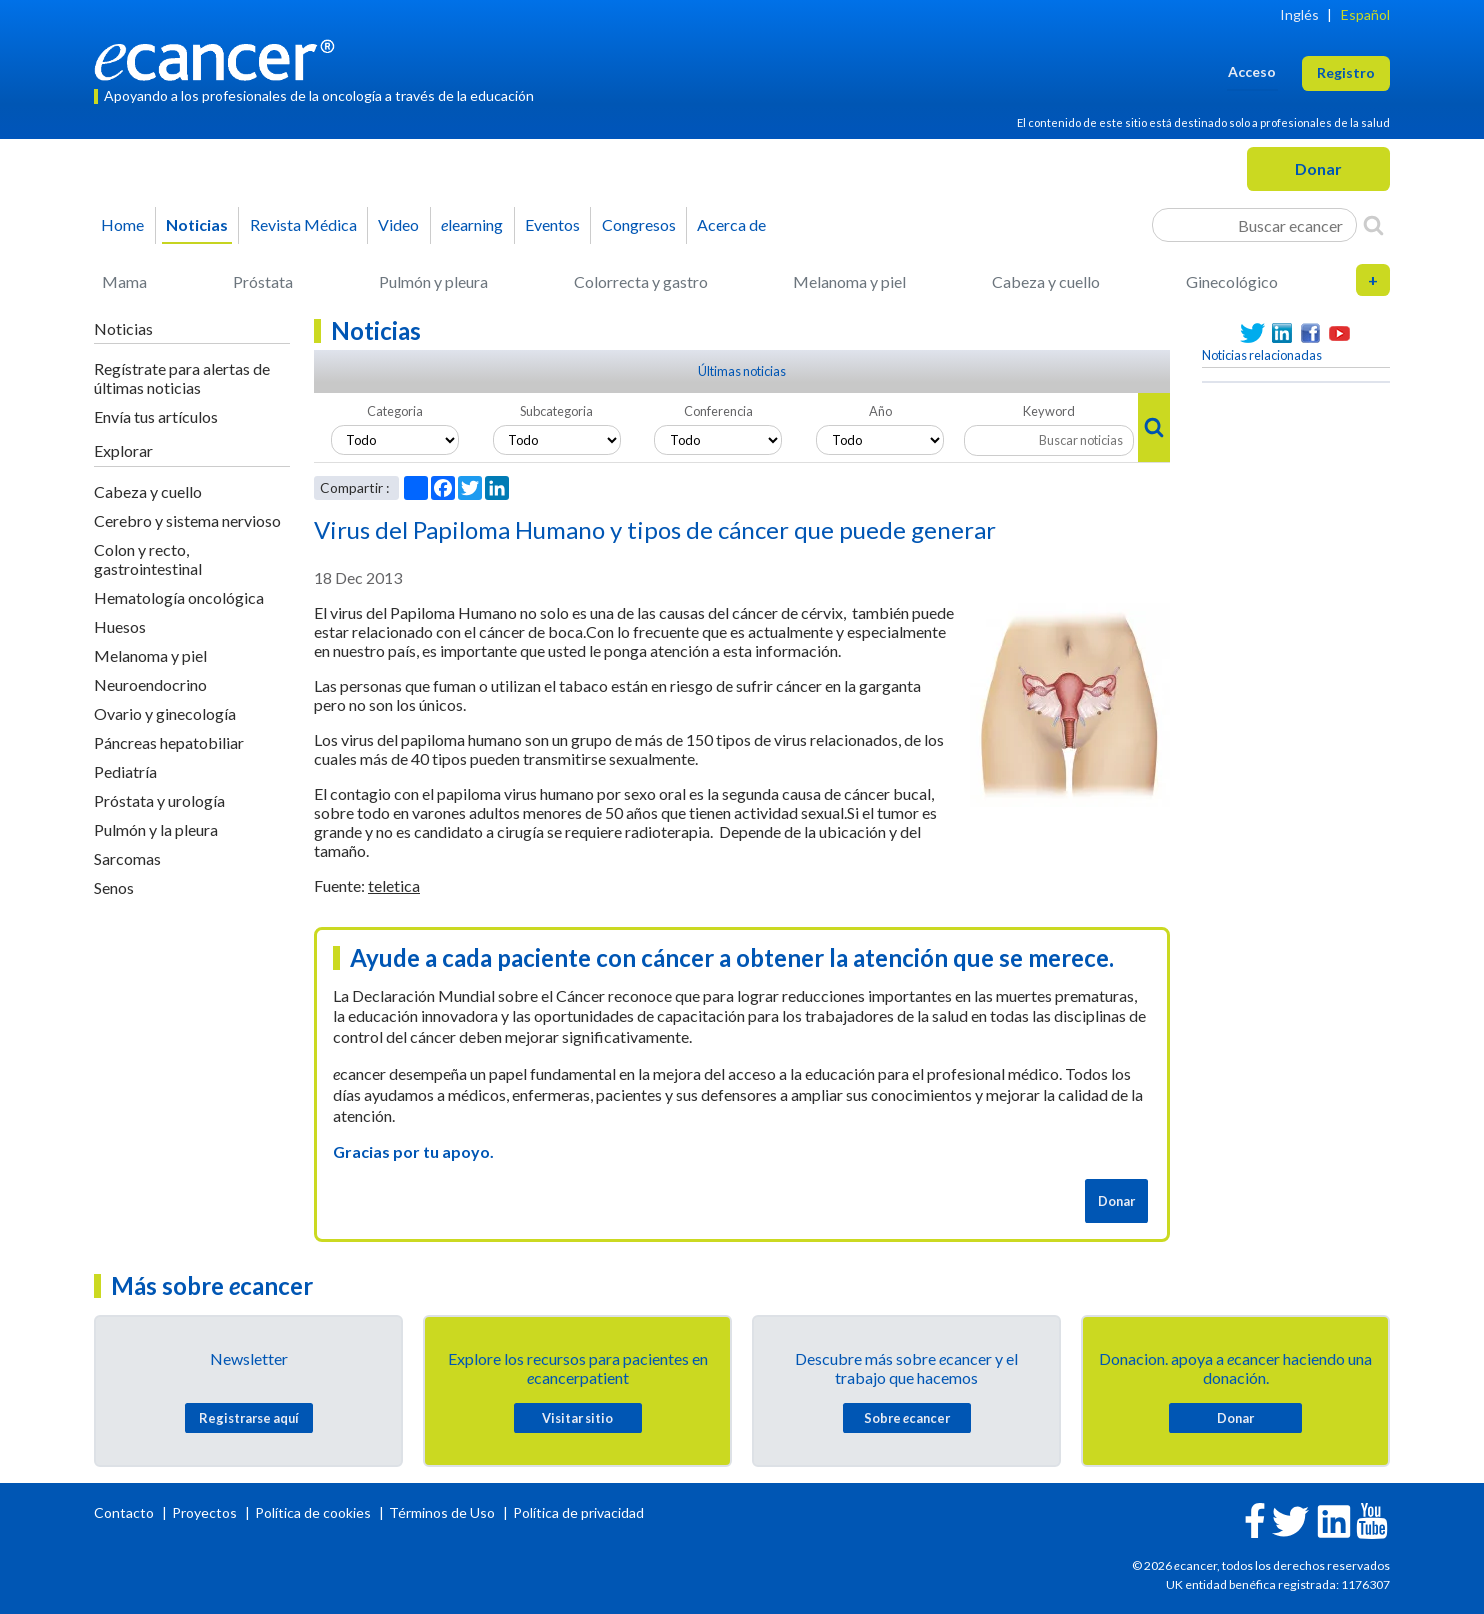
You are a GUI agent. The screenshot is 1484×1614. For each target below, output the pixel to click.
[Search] (1373, 225)
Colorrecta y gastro (641, 281)
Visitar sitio (577, 1418)
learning (472, 224)
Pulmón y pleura (433, 281)
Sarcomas (127, 858)
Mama (124, 281)
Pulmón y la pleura (156, 829)
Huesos (120, 626)
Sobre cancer (907, 1418)
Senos (114, 887)
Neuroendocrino (150, 684)
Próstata (263, 281)
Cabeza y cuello (1046, 281)
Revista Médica (303, 224)
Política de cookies (313, 1512)
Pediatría (125, 771)
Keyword (1049, 411)
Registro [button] (1346, 72)
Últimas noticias (742, 371)
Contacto (125, 1512)
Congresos (639, 224)
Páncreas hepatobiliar (169, 742)
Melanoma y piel (849, 281)
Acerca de (731, 224)
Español (1365, 14)
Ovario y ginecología (165, 713)
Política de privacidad (578, 1512)
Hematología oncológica (179, 597)
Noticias (197, 224)
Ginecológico (1232, 281)
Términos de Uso (442, 1512)
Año (880, 411)
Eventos (552, 224)
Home (122, 224)
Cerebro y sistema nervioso (187, 520)
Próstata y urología (159, 800)
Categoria (395, 411)
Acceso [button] (1252, 71)
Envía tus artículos (156, 416)
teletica (394, 885)
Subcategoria (556, 411)
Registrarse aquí (249, 1418)
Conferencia (718, 411)
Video (398, 224)
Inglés (1299, 14)
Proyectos (206, 1512)
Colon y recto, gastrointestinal (148, 559)
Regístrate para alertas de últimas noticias (182, 378)
